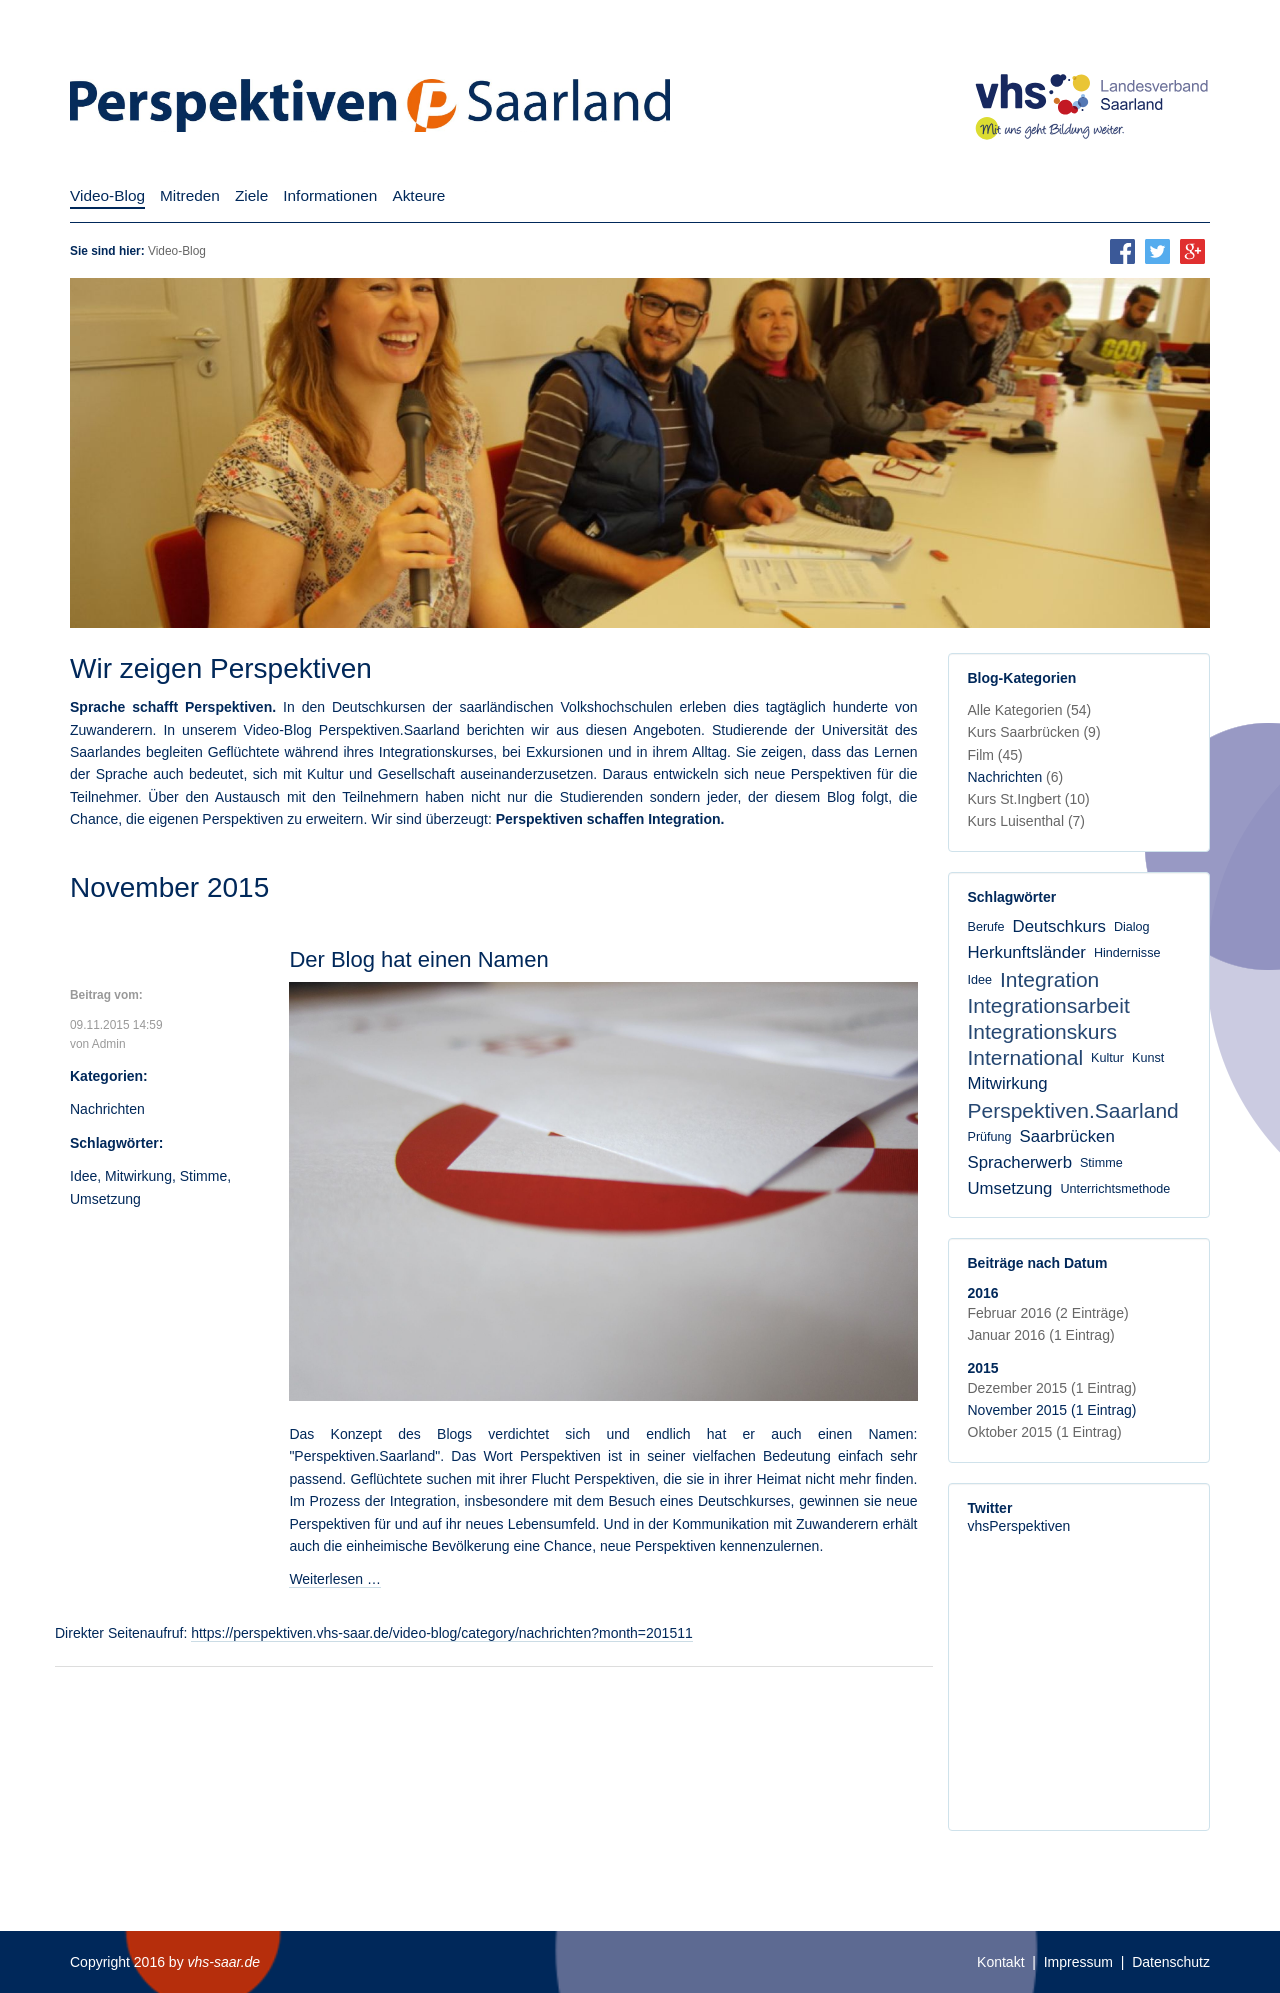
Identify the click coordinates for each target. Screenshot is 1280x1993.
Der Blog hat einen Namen (418, 959)
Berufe (986, 927)
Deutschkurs (1059, 926)
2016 (983, 1293)
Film (995, 755)
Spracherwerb (1020, 1162)
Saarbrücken (1067, 1136)
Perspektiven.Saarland (1073, 1110)
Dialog (1132, 927)
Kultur (1107, 1058)
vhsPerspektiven (1019, 1526)
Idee (83, 1176)
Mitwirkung (138, 1176)
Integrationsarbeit (1049, 1005)
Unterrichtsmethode (1115, 1189)
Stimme (203, 1176)
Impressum (1078, 1962)
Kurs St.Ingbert (1029, 799)
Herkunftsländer (1027, 952)
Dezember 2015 (1052, 1388)
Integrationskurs (1042, 1031)
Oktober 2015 (1045, 1432)
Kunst (1148, 1058)
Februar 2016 (1048, 1313)
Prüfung (990, 1137)
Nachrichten (107, 1109)
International (1026, 1057)
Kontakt (1000, 1962)
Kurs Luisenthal (1027, 821)
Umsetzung (105, 1199)
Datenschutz (1171, 1962)
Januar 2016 (1041, 1335)
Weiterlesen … (335, 1579)
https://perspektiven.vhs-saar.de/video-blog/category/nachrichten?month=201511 (442, 1633)
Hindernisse (1127, 953)
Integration (1049, 979)
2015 (983, 1368)
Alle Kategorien (1030, 710)
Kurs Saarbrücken (1034, 732)
